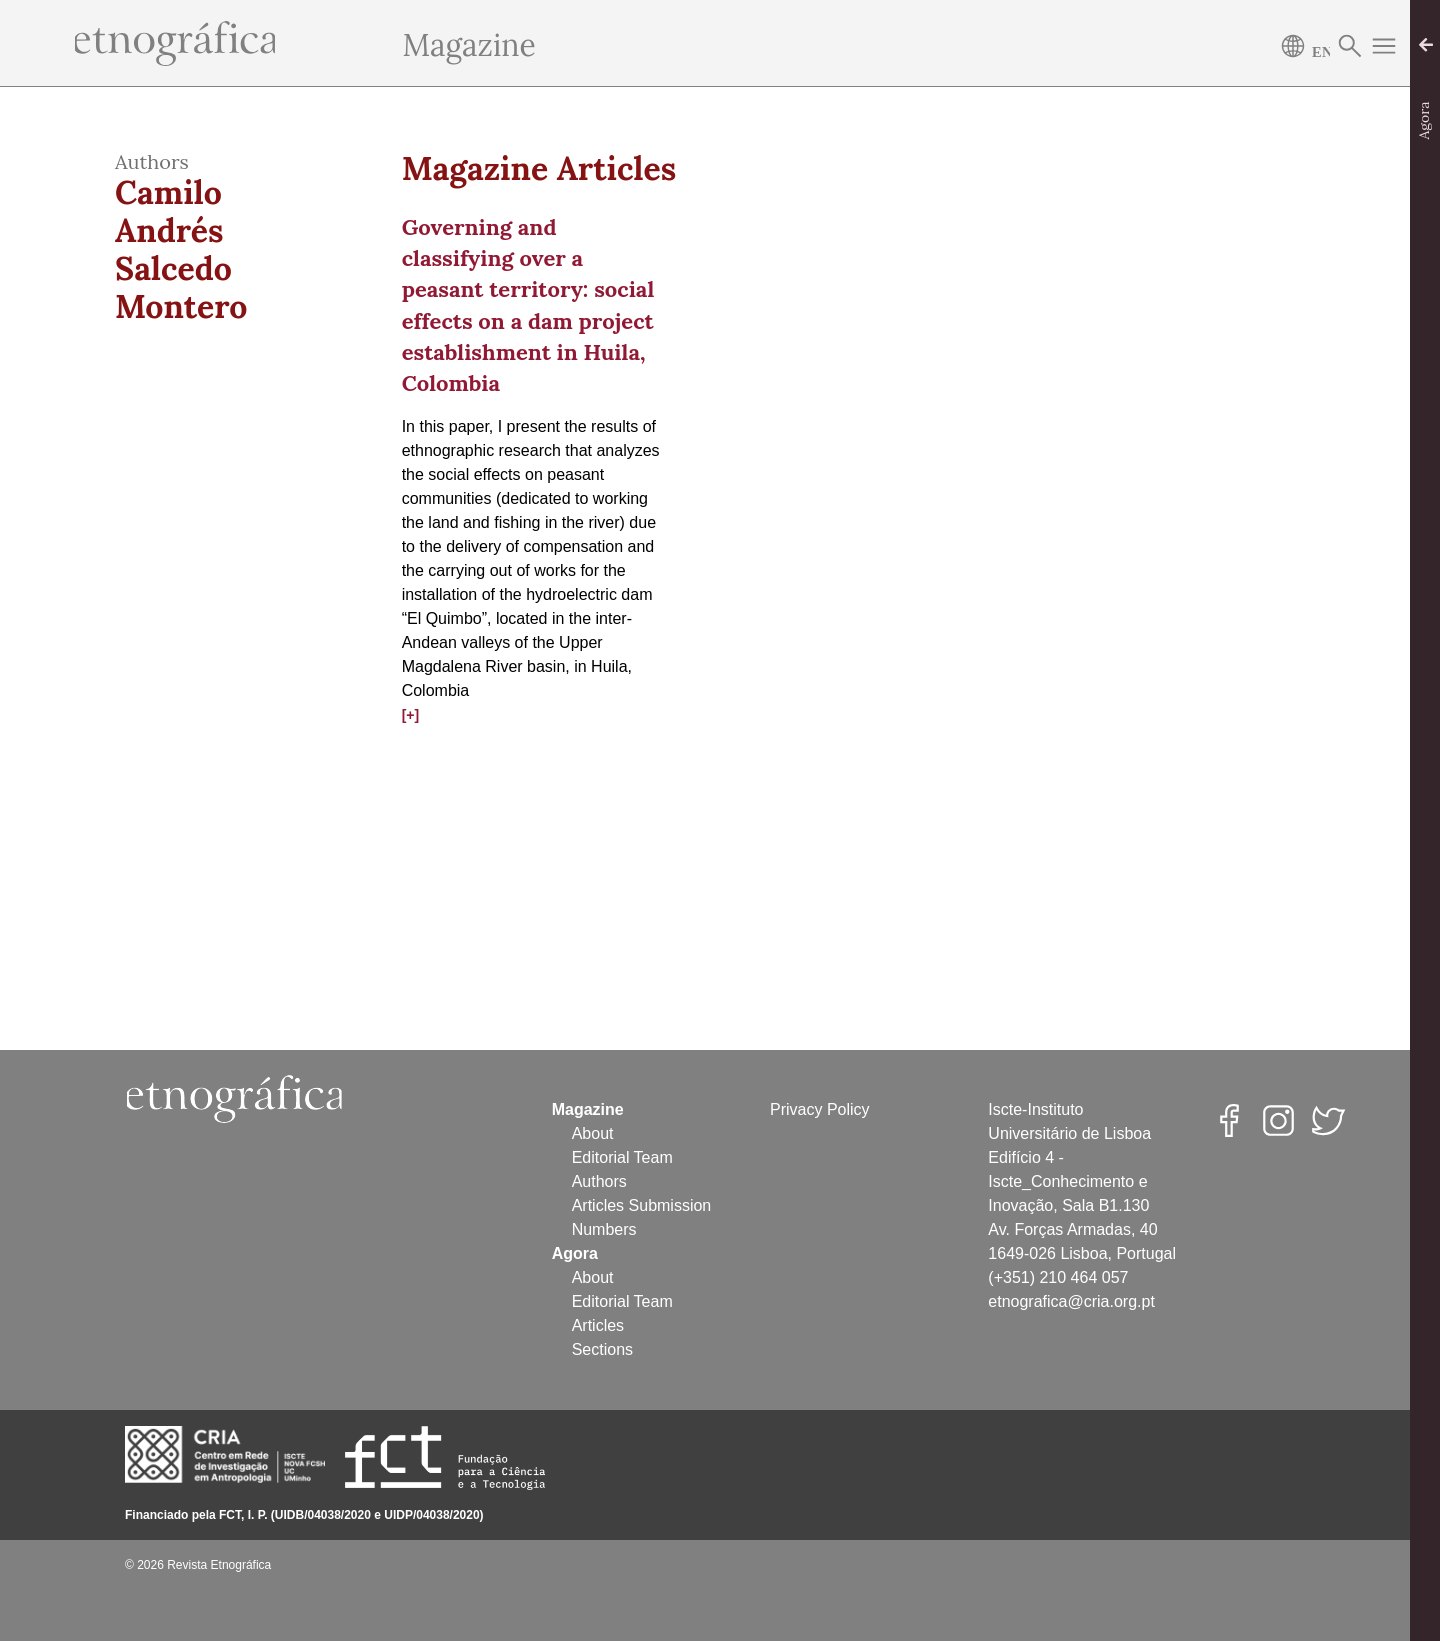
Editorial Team (622, 1157)
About (593, 1133)
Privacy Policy (820, 1109)
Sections (602, 1349)
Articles (598, 1325)
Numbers (604, 1229)
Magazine (469, 45)
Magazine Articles (539, 169)
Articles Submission (642, 1205)
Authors (599, 1181)
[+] (411, 715)
